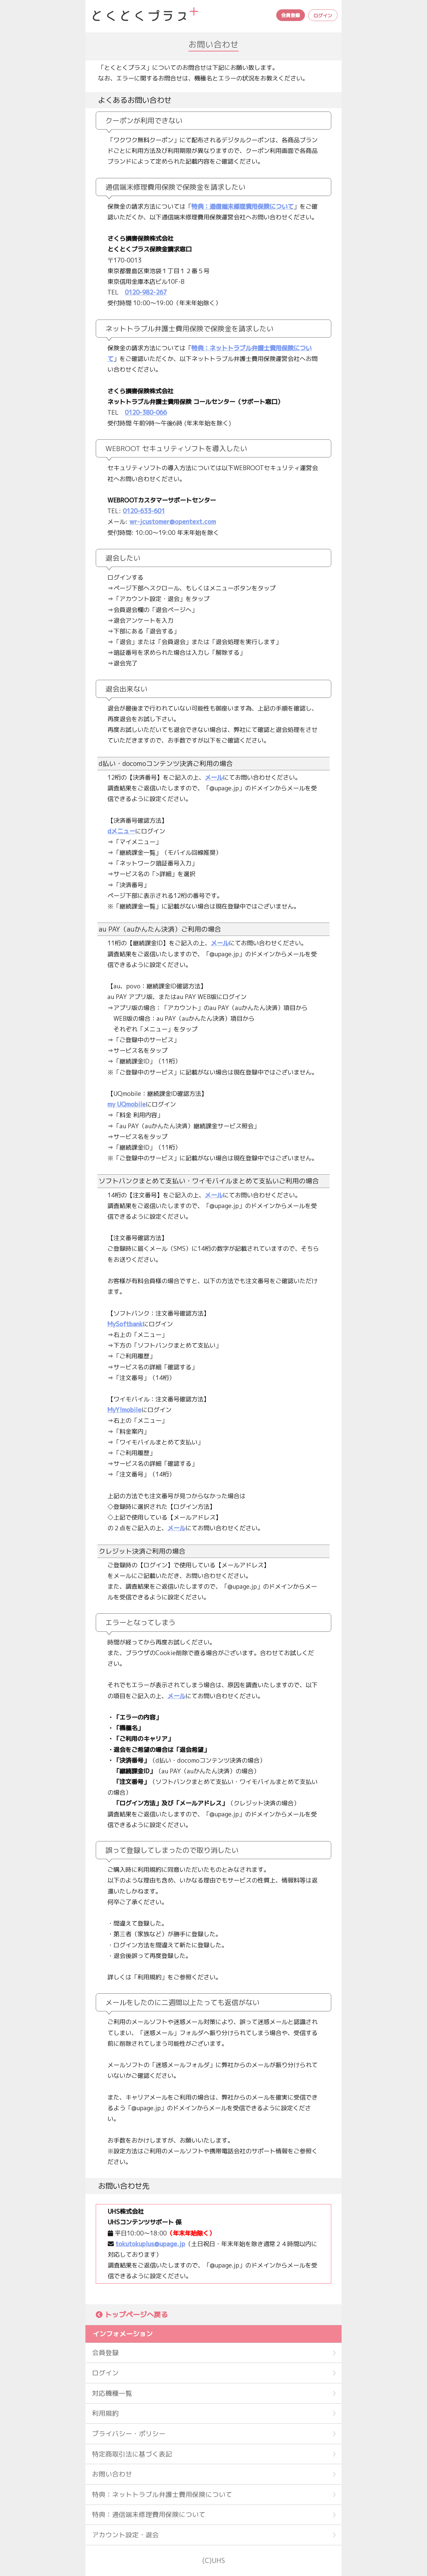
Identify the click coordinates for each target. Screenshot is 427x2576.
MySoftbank (125, 1324)
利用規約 (105, 2413)
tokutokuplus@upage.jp (150, 2243)
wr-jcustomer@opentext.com (172, 521)
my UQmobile (126, 1104)
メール (214, 777)
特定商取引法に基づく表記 (132, 2453)
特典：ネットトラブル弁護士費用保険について (162, 2494)
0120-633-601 (144, 511)
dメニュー (121, 831)
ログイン (323, 15)
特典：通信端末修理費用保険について (242, 206)
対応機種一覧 (112, 2393)
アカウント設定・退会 (125, 2534)
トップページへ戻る (136, 2315)
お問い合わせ (112, 2474)
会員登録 (290, 15)
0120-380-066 (146, 412)
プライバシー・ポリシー (128, 2433)
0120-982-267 (146, 292)
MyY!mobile (124, 1409)
